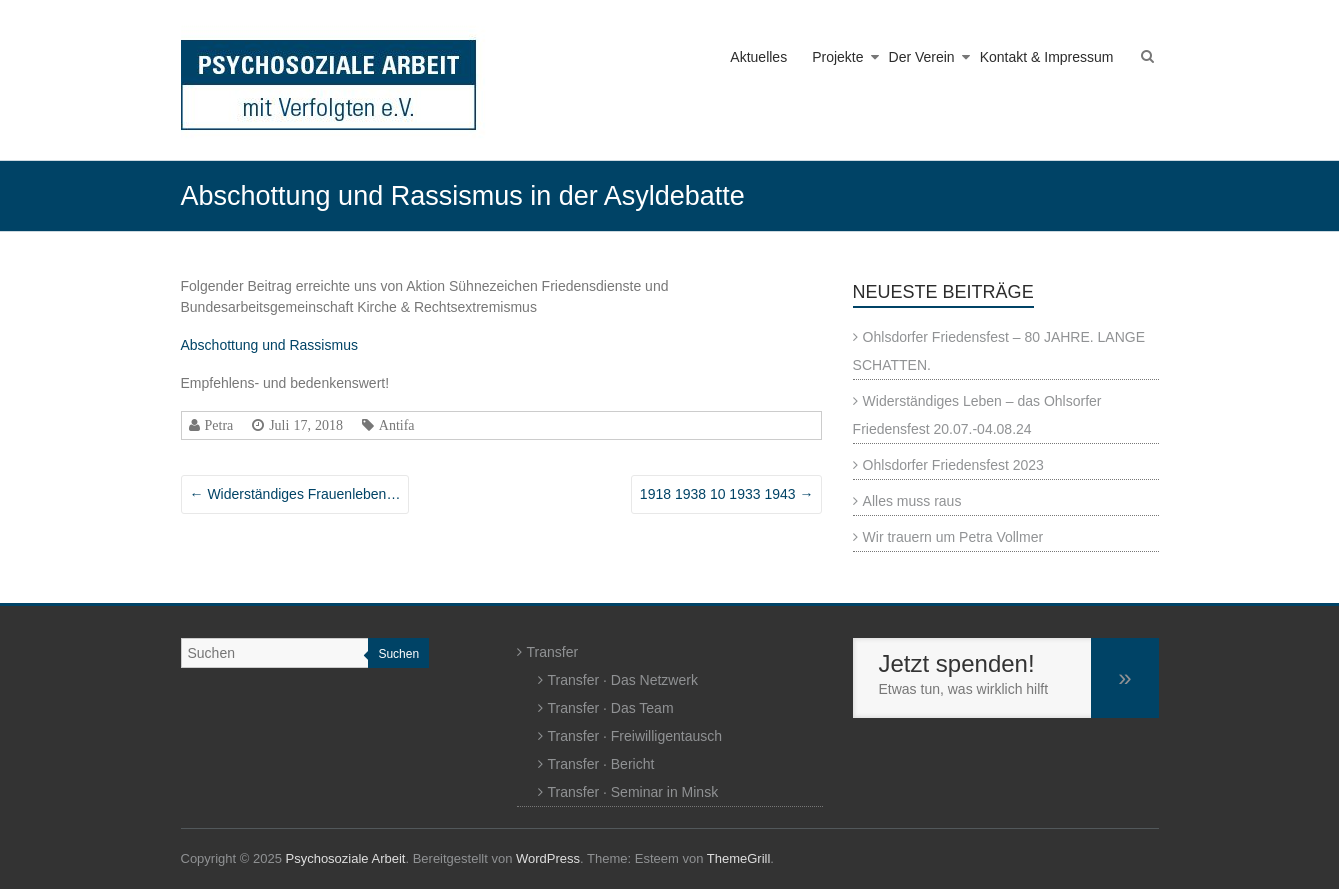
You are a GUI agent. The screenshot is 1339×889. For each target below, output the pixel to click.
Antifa (397, 425)
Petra (219, 425)
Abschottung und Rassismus (269, 345)
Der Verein (922, 57)
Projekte (837, 57)
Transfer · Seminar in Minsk (633, 792)
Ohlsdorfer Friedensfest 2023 (953, 465)
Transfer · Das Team (611, 708)
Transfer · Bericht (601, 764)
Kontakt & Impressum (1047, 57)
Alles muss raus (912, 501)
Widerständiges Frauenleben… (295, 494)
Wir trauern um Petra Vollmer (953, 537)
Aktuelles (758, 57)
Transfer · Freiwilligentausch (635, 736)
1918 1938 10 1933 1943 (727, 494)
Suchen (398, 654)
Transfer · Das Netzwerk (623, 680)
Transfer (553, 652)
